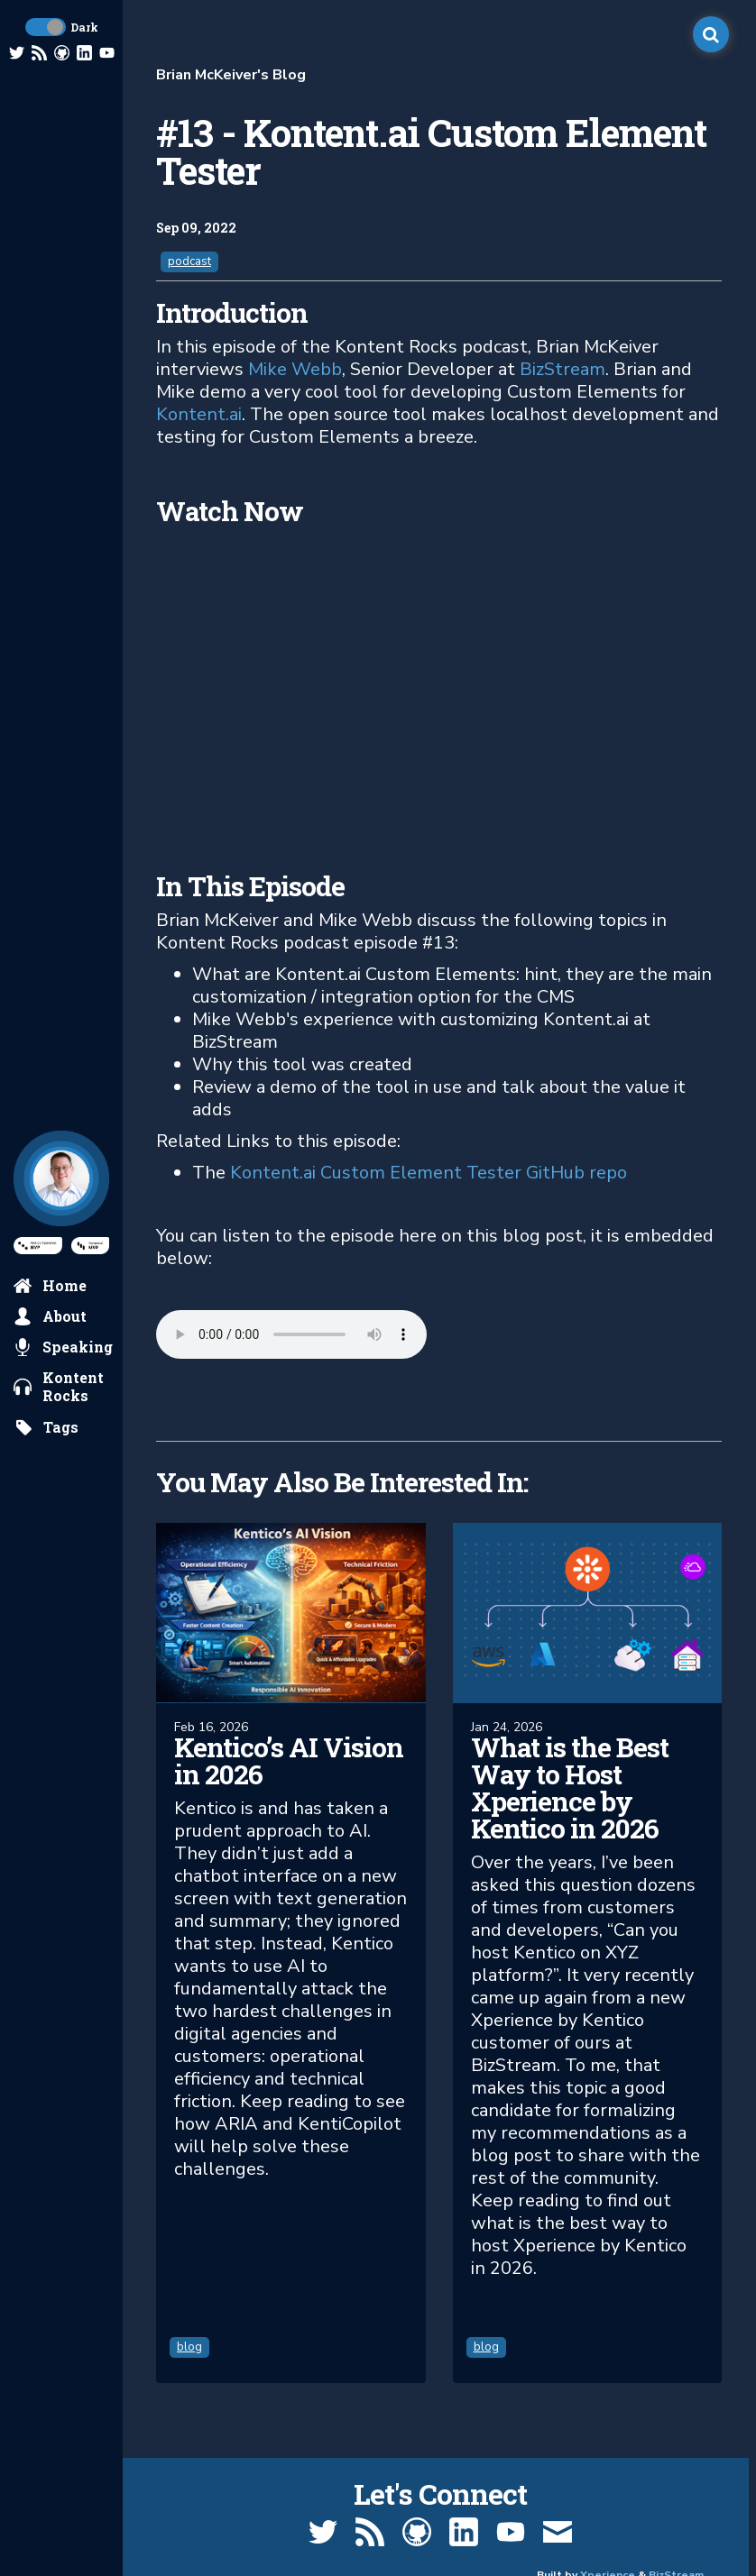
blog (189, 2347)
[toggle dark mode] (45, 27)
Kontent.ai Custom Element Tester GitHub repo (428, 1172)
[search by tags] (46, 1427)
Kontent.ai (199, 414)
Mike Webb (295, 369)
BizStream (562, 369)
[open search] (711, 34)
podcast (189, 261)
